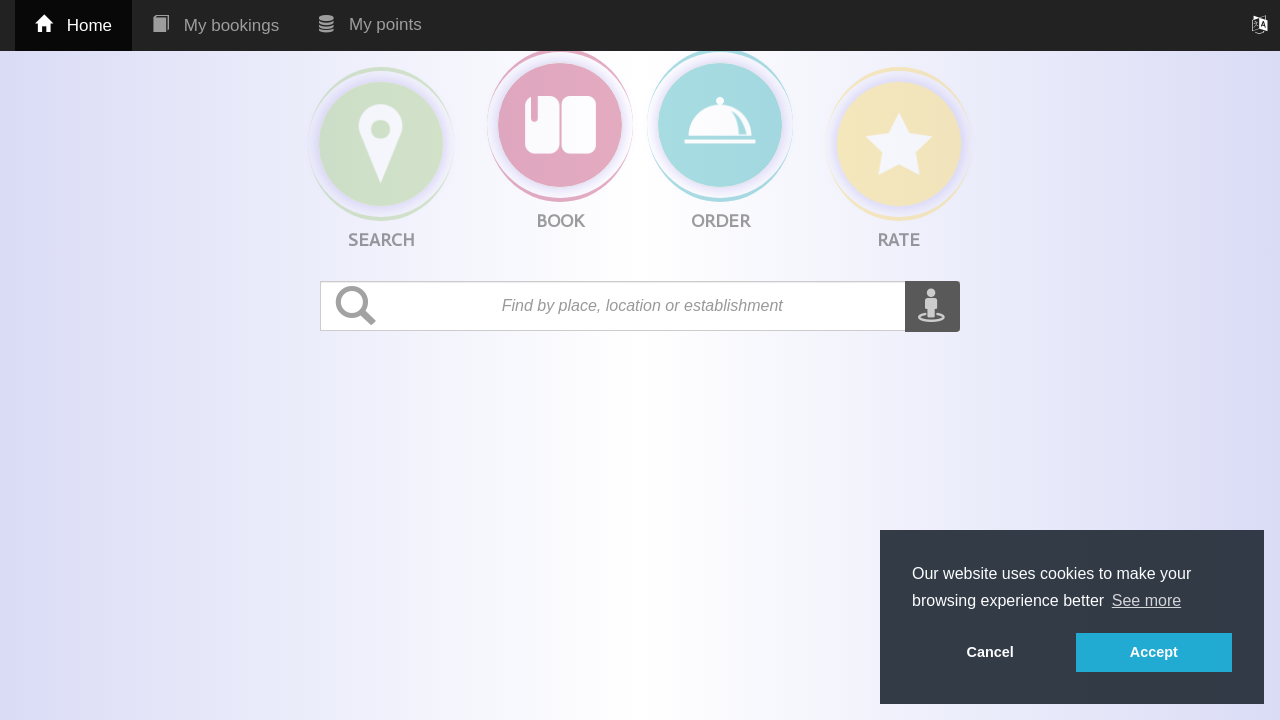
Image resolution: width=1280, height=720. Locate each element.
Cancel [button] (990, 652)
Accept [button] (1154, 652)
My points (370, 24)
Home (73, 25)
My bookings (215, 25)
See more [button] (1146, 600)
